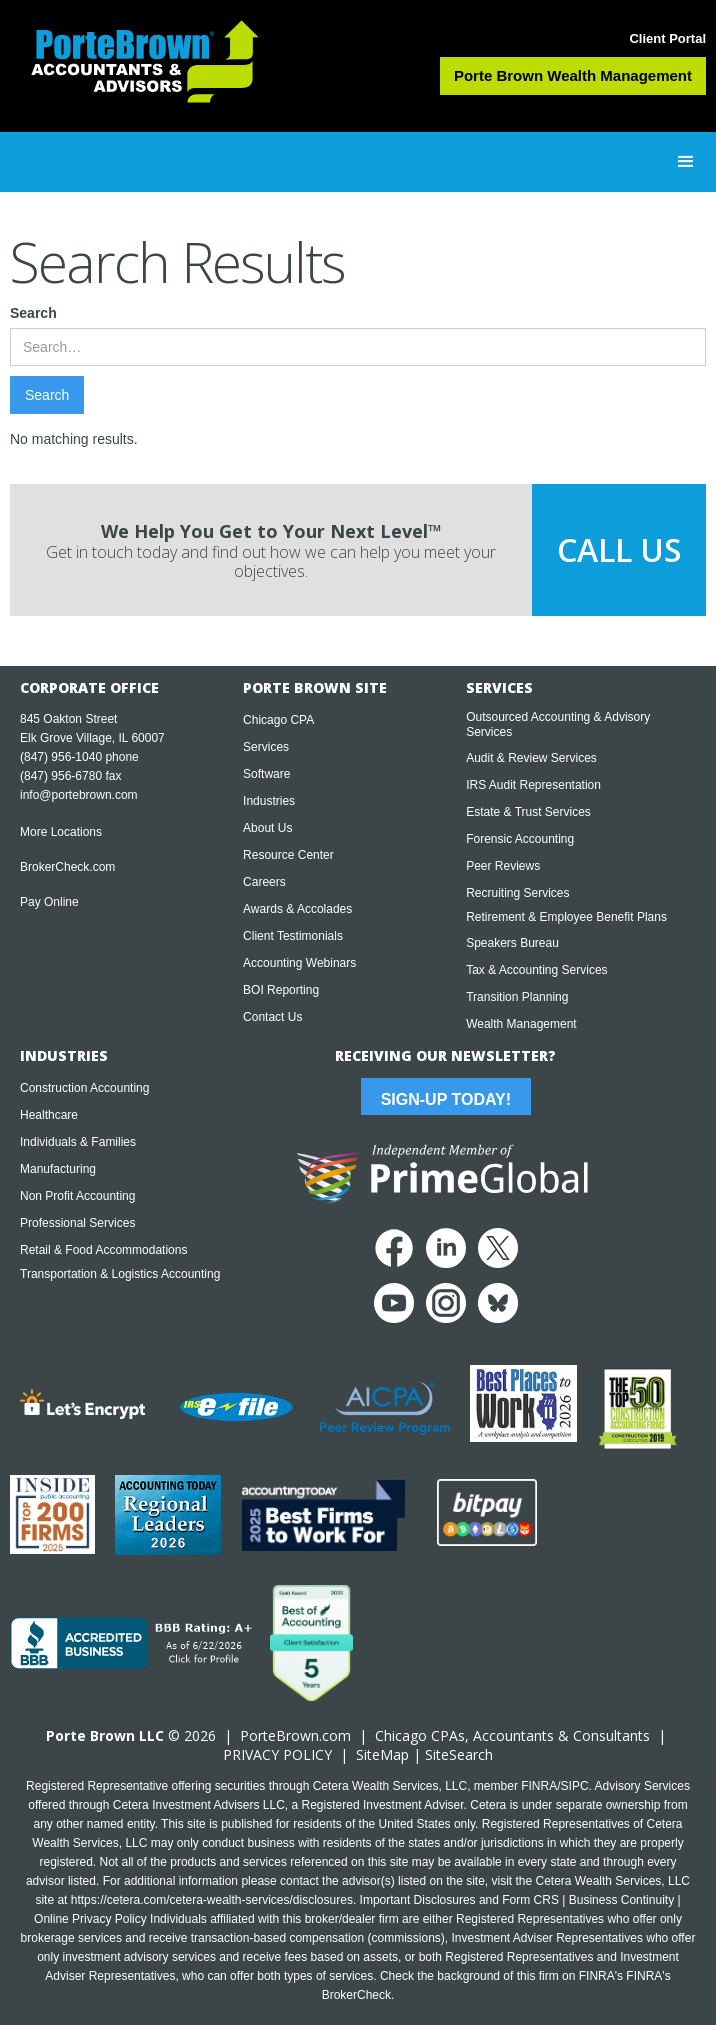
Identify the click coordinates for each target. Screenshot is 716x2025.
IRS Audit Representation (533, 785)
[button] (686, 162)
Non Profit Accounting (77, 1196)
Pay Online (49, 902)
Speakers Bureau (512, 943)
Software (266, 774)
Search (33, 313)
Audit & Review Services (531, 758)
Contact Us (272, 1017)
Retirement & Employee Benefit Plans (566, 917)
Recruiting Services (517, 893)
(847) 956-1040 (61, 757)
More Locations (61, 832)
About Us (267, 828)
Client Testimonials (293, 936)
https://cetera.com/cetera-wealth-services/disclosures (212, 1900)
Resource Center (288, 855)
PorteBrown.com (295, 1735)
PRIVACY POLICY (277, 1754)
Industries (269, 801)
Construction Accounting (84, 1088)
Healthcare (49, 1115)
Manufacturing (58, 1169)
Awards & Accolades (297, 909)
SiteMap (382, 1754)
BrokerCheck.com (67, 867)
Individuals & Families (78, 1142)
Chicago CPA (278, 720)
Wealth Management (521, 1024)
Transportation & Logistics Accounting (120, 1274)
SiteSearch (459, 1754)
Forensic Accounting (520, 839)
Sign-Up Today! (446, 1099)
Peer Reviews (503, 866)
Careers (264, 882)
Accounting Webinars (299, 963)
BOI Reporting (281, 990)
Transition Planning (517, 997)
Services (266, 747)
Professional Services (77, 1223)
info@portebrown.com (79, 795)
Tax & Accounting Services (536, 970)
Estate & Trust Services (528, 812)
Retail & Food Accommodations (103, 1250)
